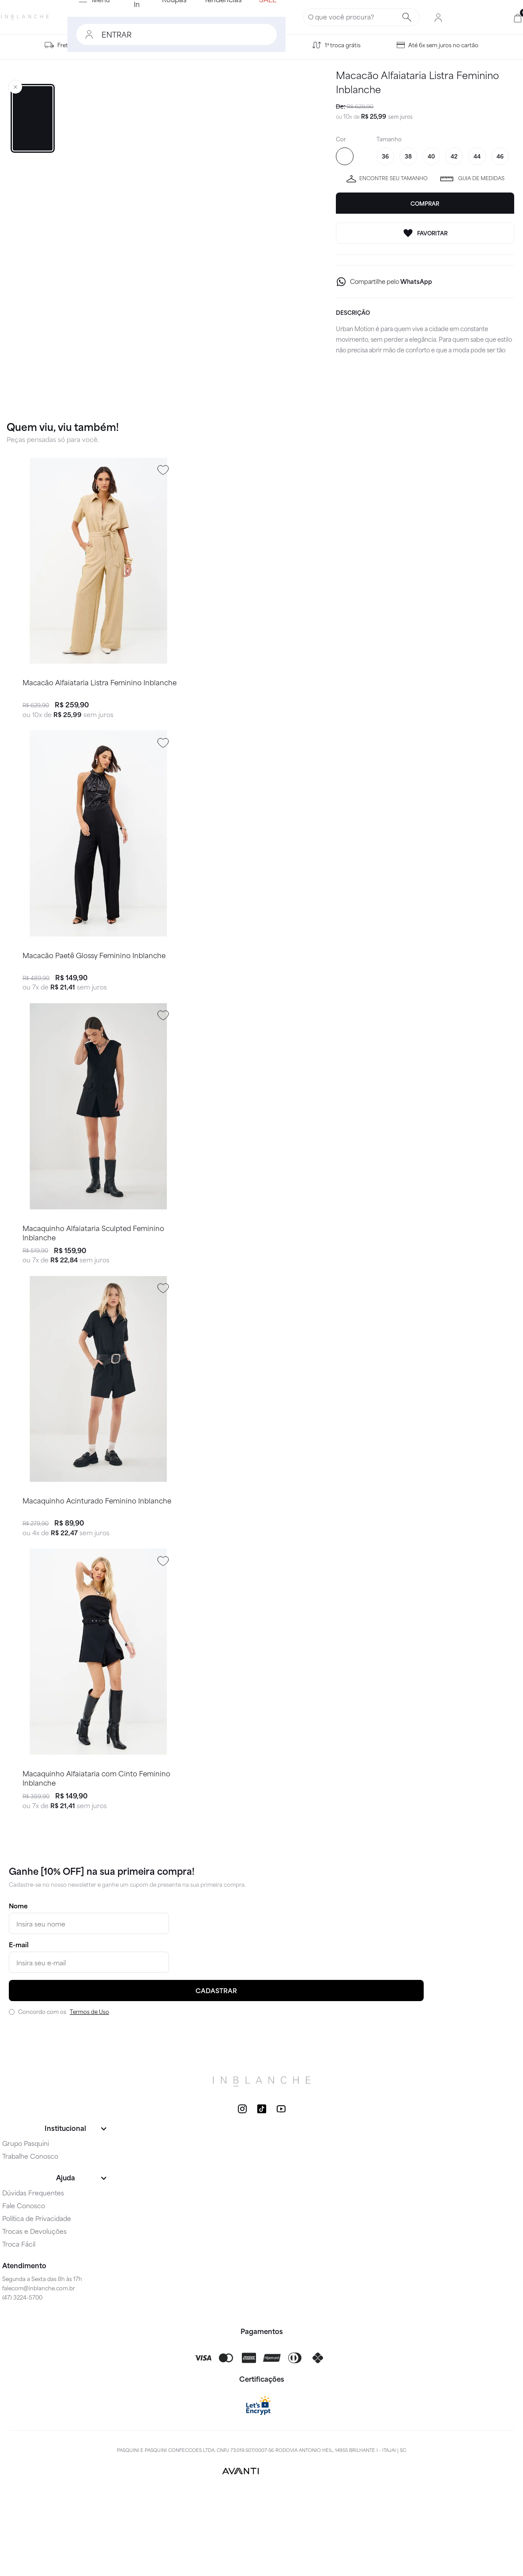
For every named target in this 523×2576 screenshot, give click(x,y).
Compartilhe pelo (391, 281)
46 (500, 156)
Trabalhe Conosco (30, 2239)
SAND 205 (345, 156)
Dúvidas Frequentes (33, 2276)
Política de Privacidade (36, 2301)
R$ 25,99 (373, 116)
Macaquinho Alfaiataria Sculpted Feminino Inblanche (93, 1280)
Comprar (424, 203)
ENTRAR (67, 34)
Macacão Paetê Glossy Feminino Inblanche (93, 986)
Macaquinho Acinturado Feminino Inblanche (96, 1565)
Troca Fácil (18, 2327)
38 (408, 156)
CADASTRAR (216, 2073)
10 (347, 116)
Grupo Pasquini (25, 2226)
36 (385, 156)
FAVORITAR (425, 233)
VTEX (285, 2554)
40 (431, 156)
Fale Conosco (23, 2289)
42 (454, 156)
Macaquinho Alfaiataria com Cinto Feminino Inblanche (96, 1859)
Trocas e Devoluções (34, 2314)
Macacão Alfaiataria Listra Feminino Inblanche (99, 697)
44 (477, 156)
